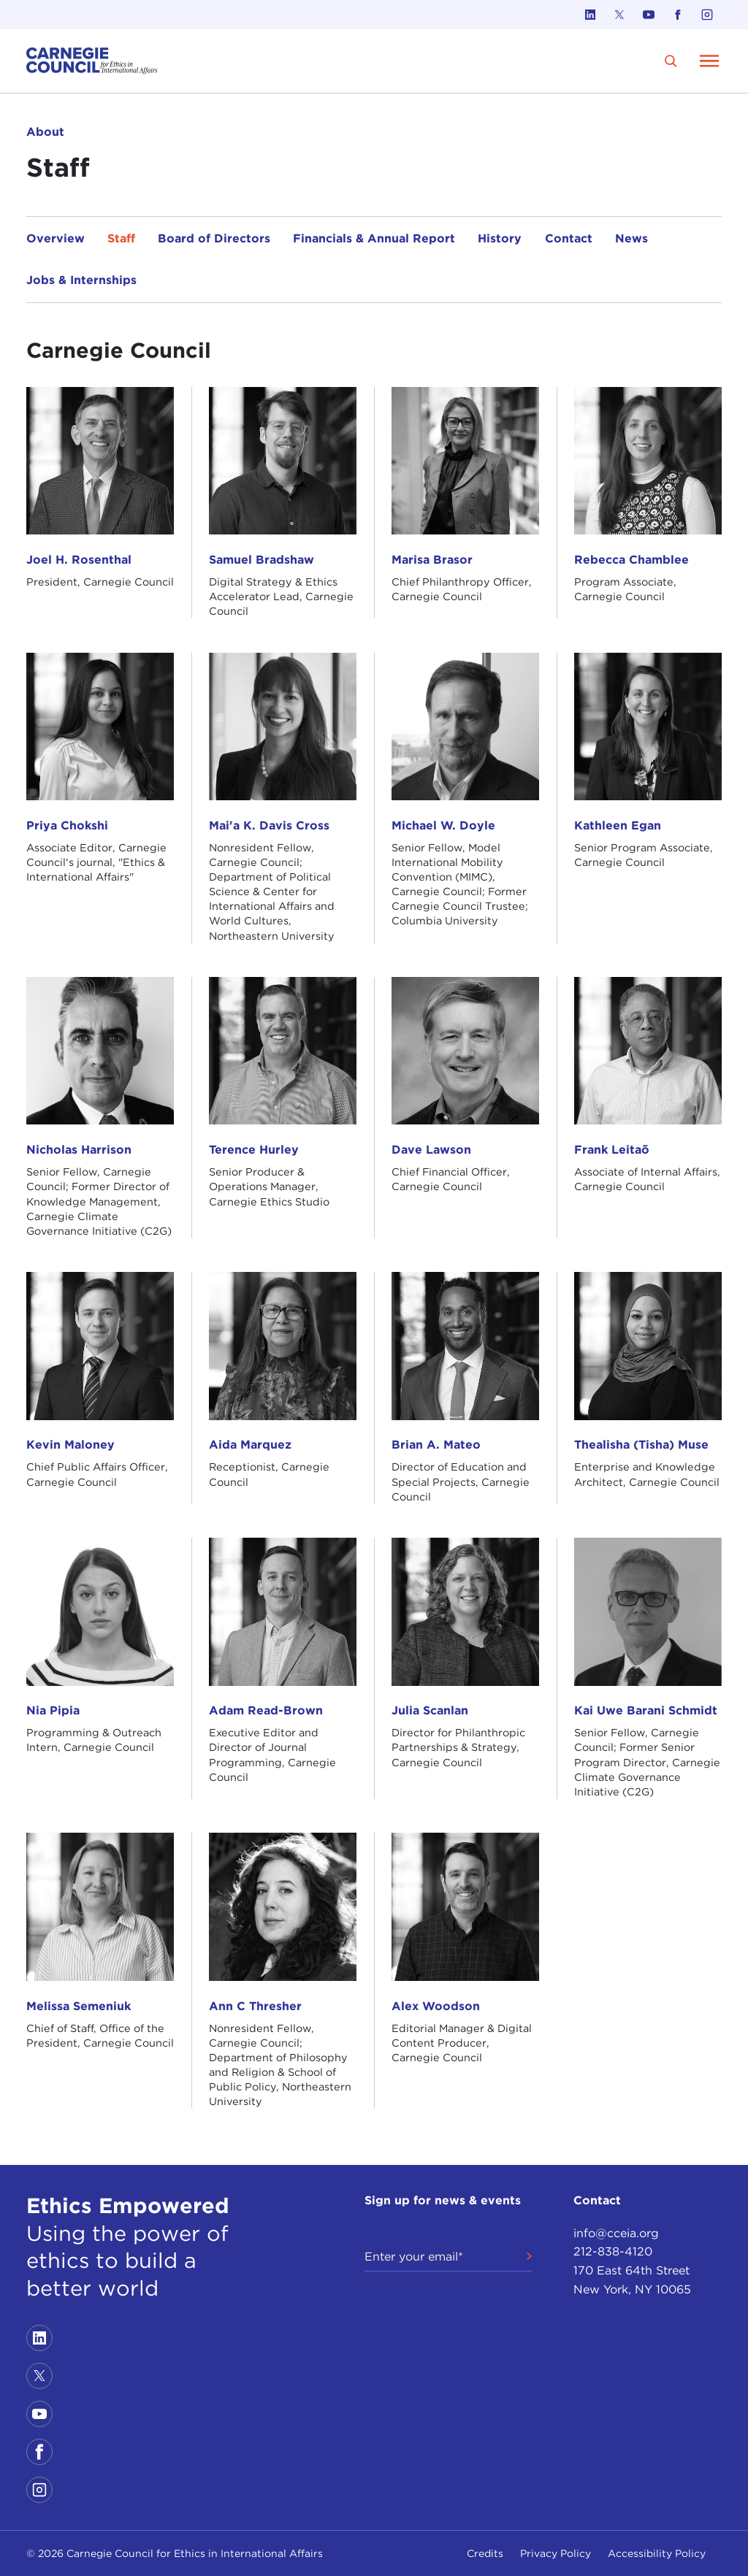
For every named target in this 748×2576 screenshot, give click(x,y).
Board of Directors (214, 238)
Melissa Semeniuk (78, 2006)
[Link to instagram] (707, 14)
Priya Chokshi (67, 825)
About (45, 132)
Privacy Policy (555, 2553)
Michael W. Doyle (443, 825)
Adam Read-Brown (266, 1710)
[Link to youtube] (648, 14)
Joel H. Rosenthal (78, 560)
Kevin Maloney (70, 1445)
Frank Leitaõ (611, 1150)
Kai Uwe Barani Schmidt (645, 1710)
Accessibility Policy (657, 2553)
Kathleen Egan (617, 825)
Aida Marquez (250, 1445)
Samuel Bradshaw (261, 560)
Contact (568, 238)
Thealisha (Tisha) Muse (641, 1445)
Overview (55, 238)
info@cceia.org (616, 2233)
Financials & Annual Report (374, 238)
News (631, 238)
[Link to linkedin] (590, 14)
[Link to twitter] (619, 14)
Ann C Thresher (255, 2006)
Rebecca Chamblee (631, 560)
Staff (121, 238)
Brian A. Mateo (436, 1445)
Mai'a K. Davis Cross (269, 825)
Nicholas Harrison (78, 1150)
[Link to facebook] (677, 14)
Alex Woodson (436, 2006)
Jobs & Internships (81, 280)
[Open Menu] (709, 60)
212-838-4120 (612, 2251)
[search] (671, 61)
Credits (485, 2553)
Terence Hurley (254, 1150)
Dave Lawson (431, 1150)
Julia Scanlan (430, 1710)
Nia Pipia (53, 1710)
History (500, 238)
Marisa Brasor (432, 560)
